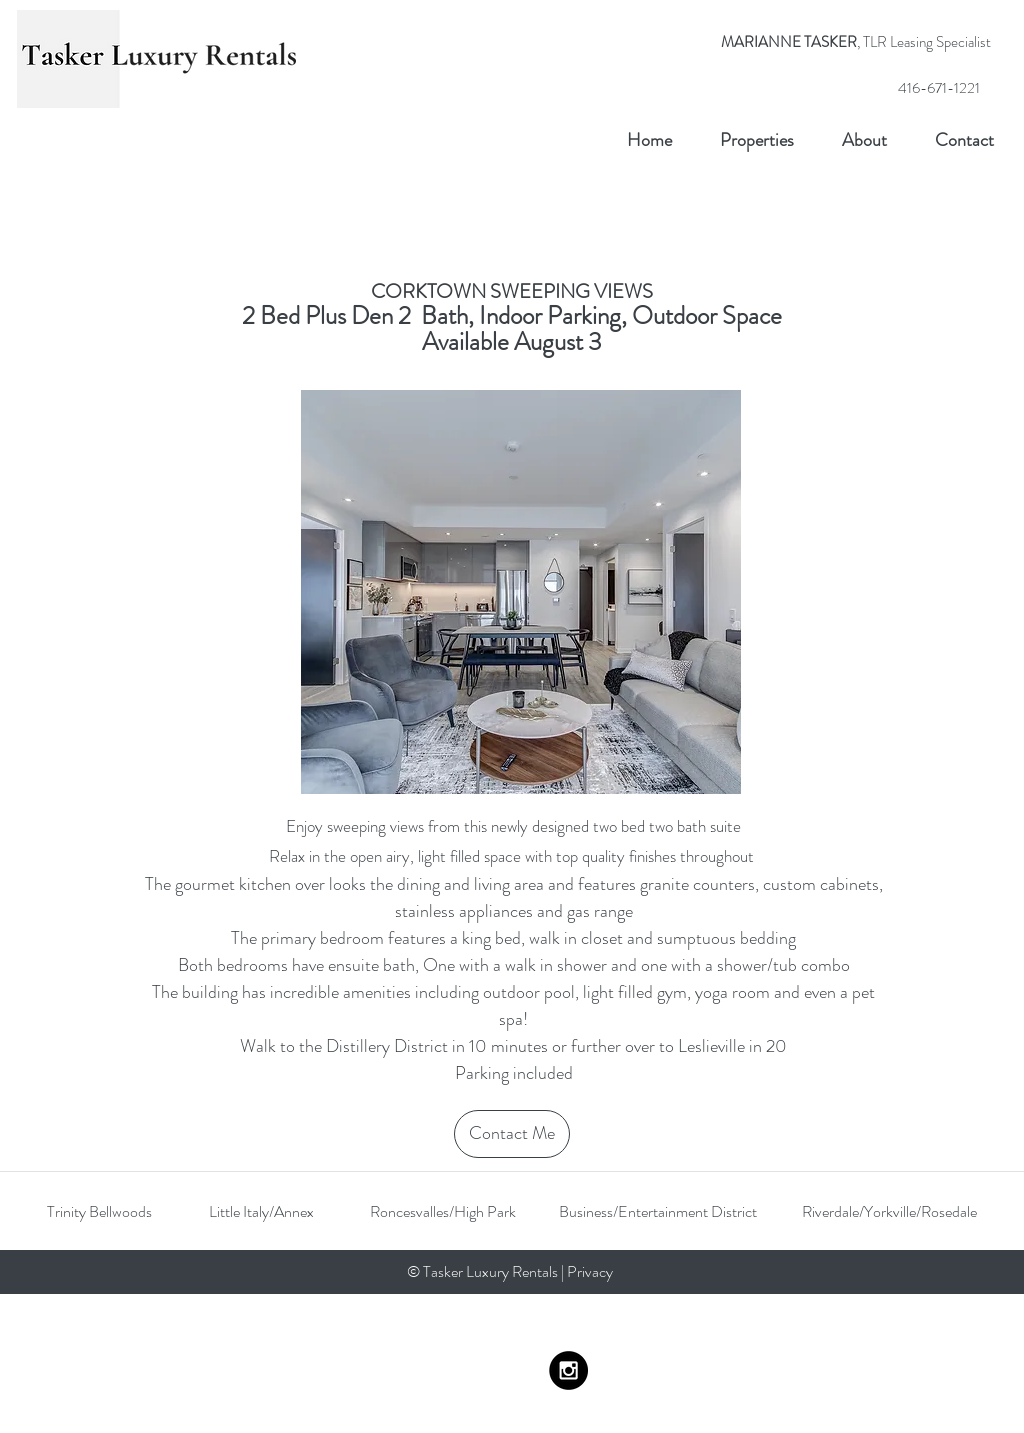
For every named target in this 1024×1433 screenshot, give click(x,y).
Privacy (591, 1271)
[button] (521, 592)
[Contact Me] (512, 1134)
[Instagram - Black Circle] (568, 1370)
